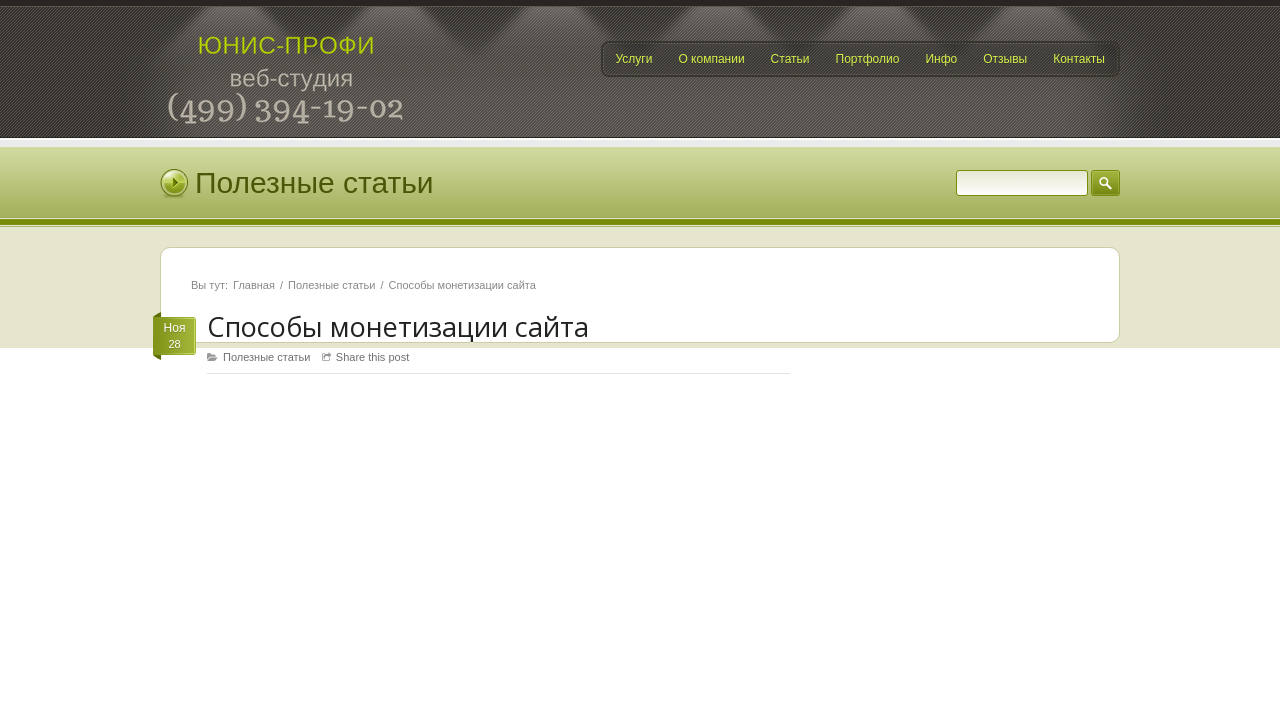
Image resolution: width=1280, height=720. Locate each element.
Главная (254, 285)
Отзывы (1005, 59)
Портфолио (868, 59)
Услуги (634, 59)
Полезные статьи (331, 285)
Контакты (1079, 59)
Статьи (790, 59)
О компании (711, 59)
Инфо (941, 59)
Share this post (372, 357)
